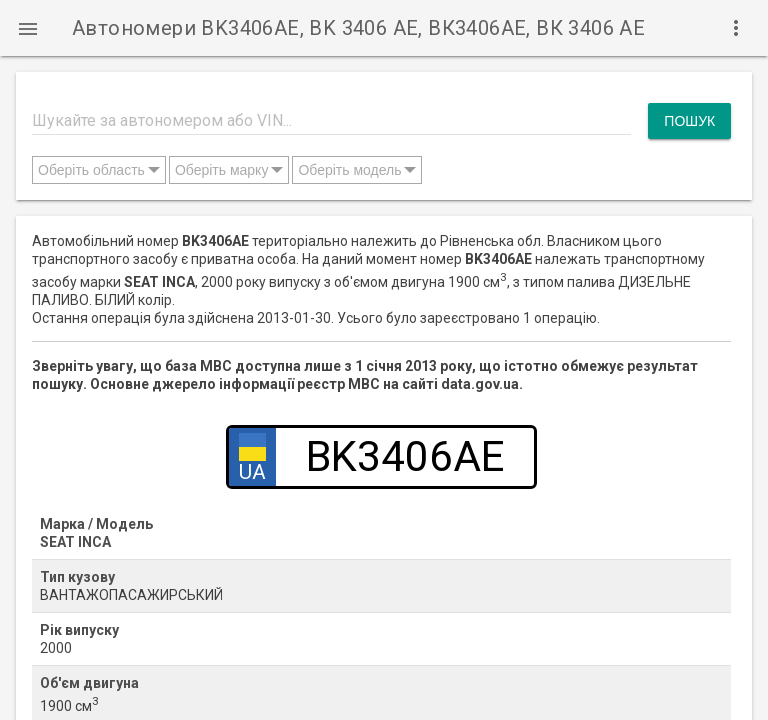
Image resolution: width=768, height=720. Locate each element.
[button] (28, 28)
